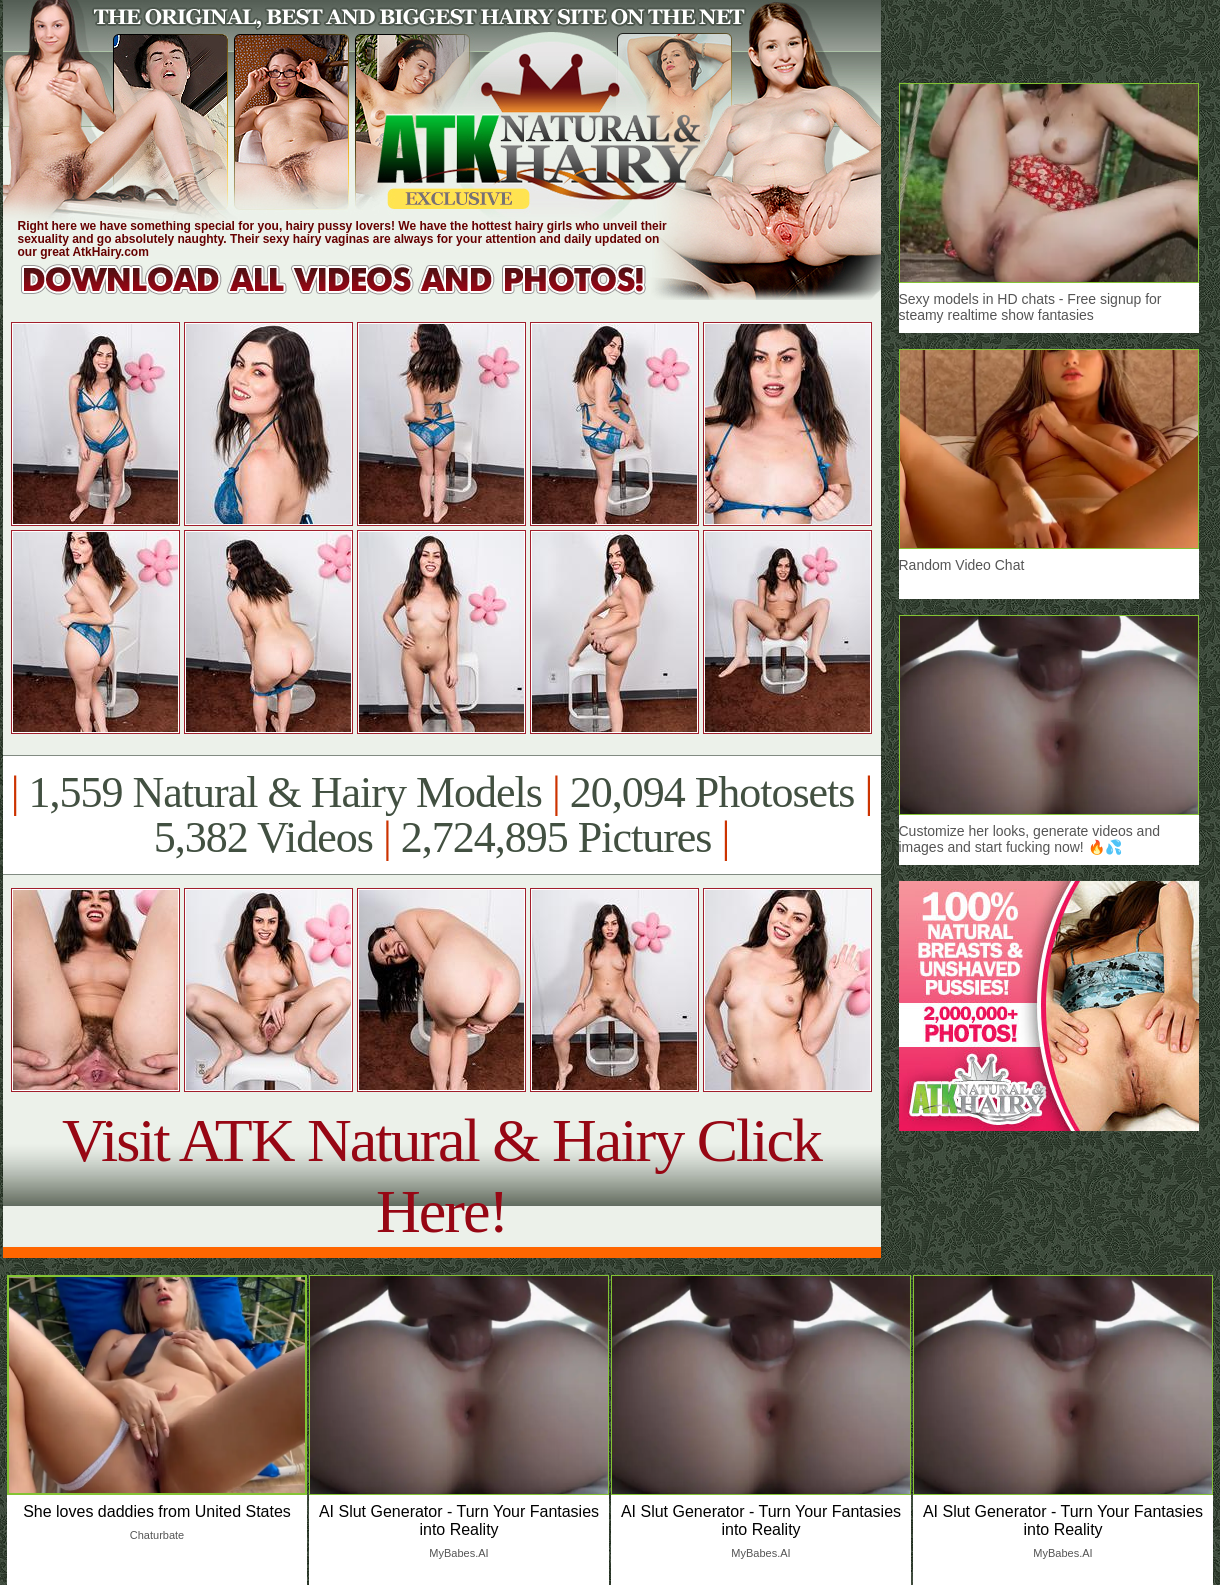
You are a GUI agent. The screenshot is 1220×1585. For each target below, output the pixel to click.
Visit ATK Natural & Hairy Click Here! (441, 1175)
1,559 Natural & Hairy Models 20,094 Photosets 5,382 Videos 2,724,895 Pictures (441, 815)
